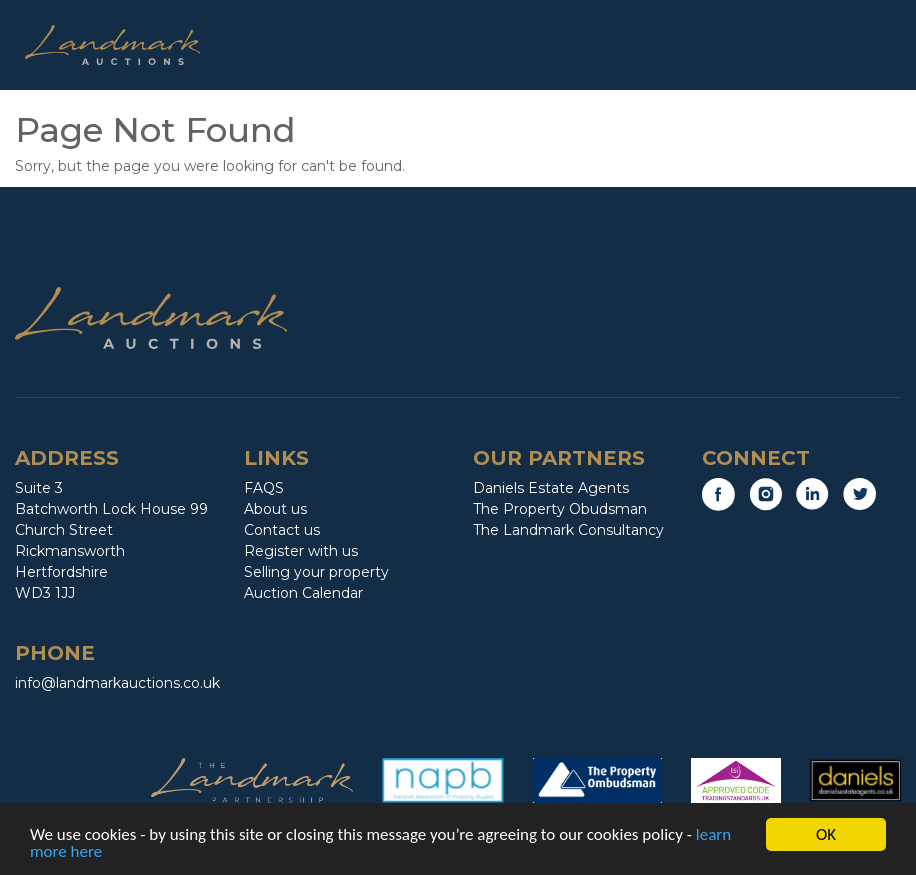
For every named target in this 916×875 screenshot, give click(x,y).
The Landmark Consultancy (568, 530)
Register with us (301, 551)
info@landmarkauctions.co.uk (117, 683)
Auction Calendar (303, 593)
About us (275, 509)
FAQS (264, 488)
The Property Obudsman (560, 509)
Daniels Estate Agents (551, 488)
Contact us (282, 530)
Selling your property (316, 572)
